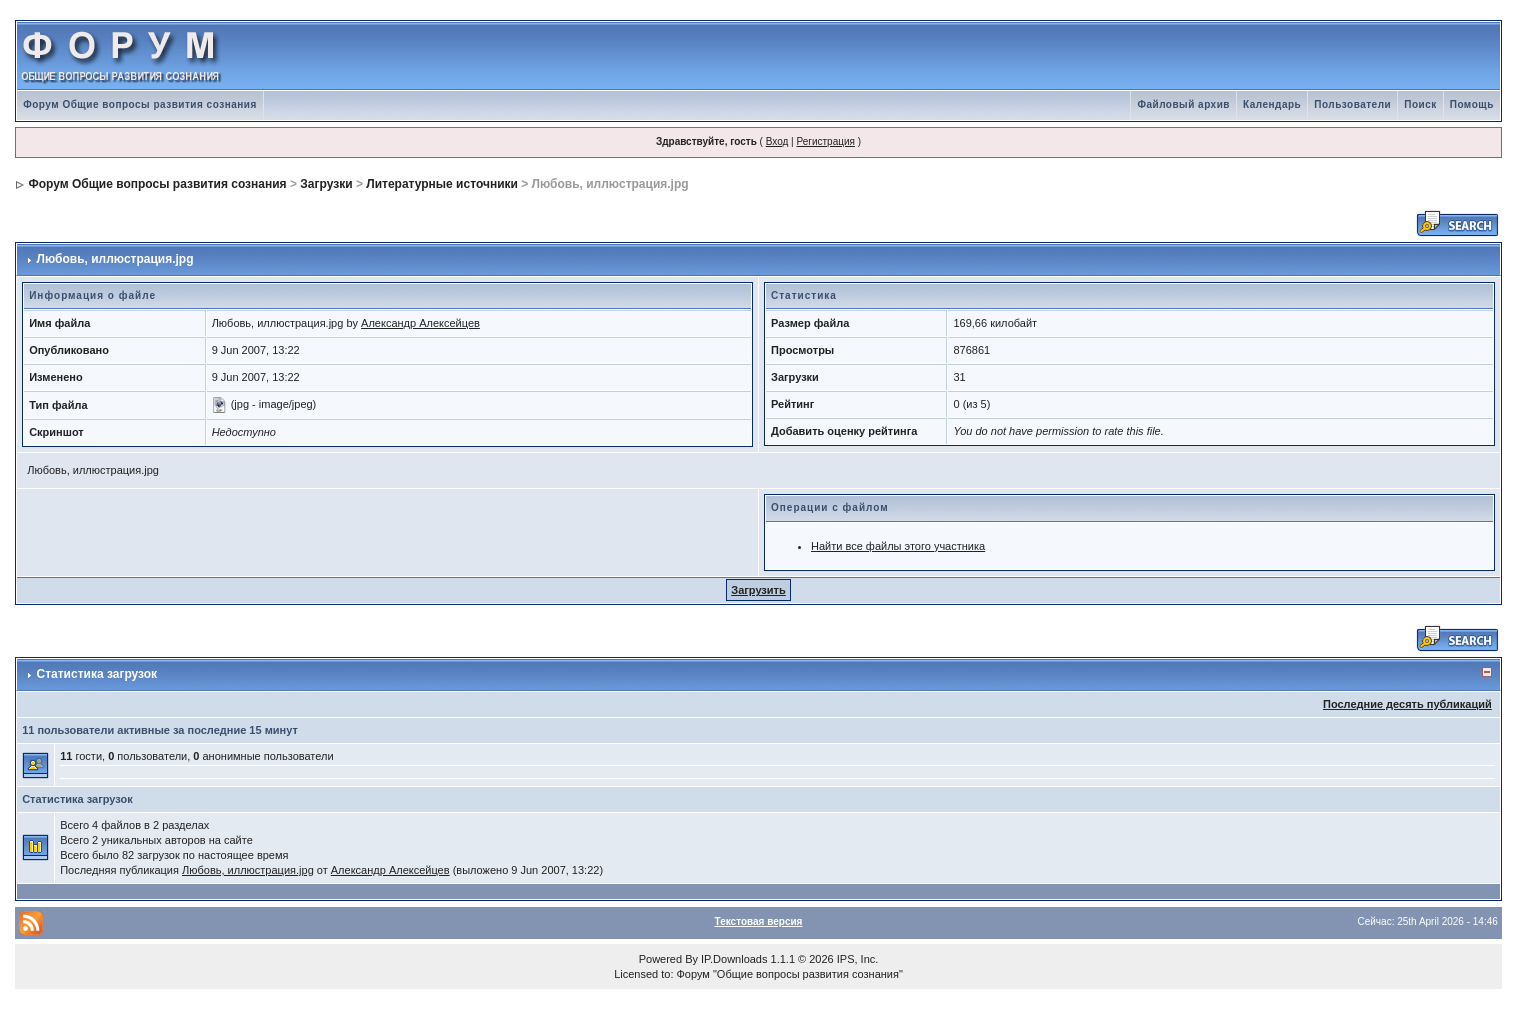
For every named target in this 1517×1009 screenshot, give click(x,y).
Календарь (1272, 104)
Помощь (1472, 104)
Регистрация (825, 141)
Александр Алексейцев (420, 323)
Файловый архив (1183, 104)
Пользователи (1352, 104)
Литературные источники (442, 184)
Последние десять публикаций (1407, 704)
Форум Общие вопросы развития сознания (140, 104)
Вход (777, 141)
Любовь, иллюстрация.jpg (248, 870)
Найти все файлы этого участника (898, 546)
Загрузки (326, 184)
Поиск (1420, 104)
